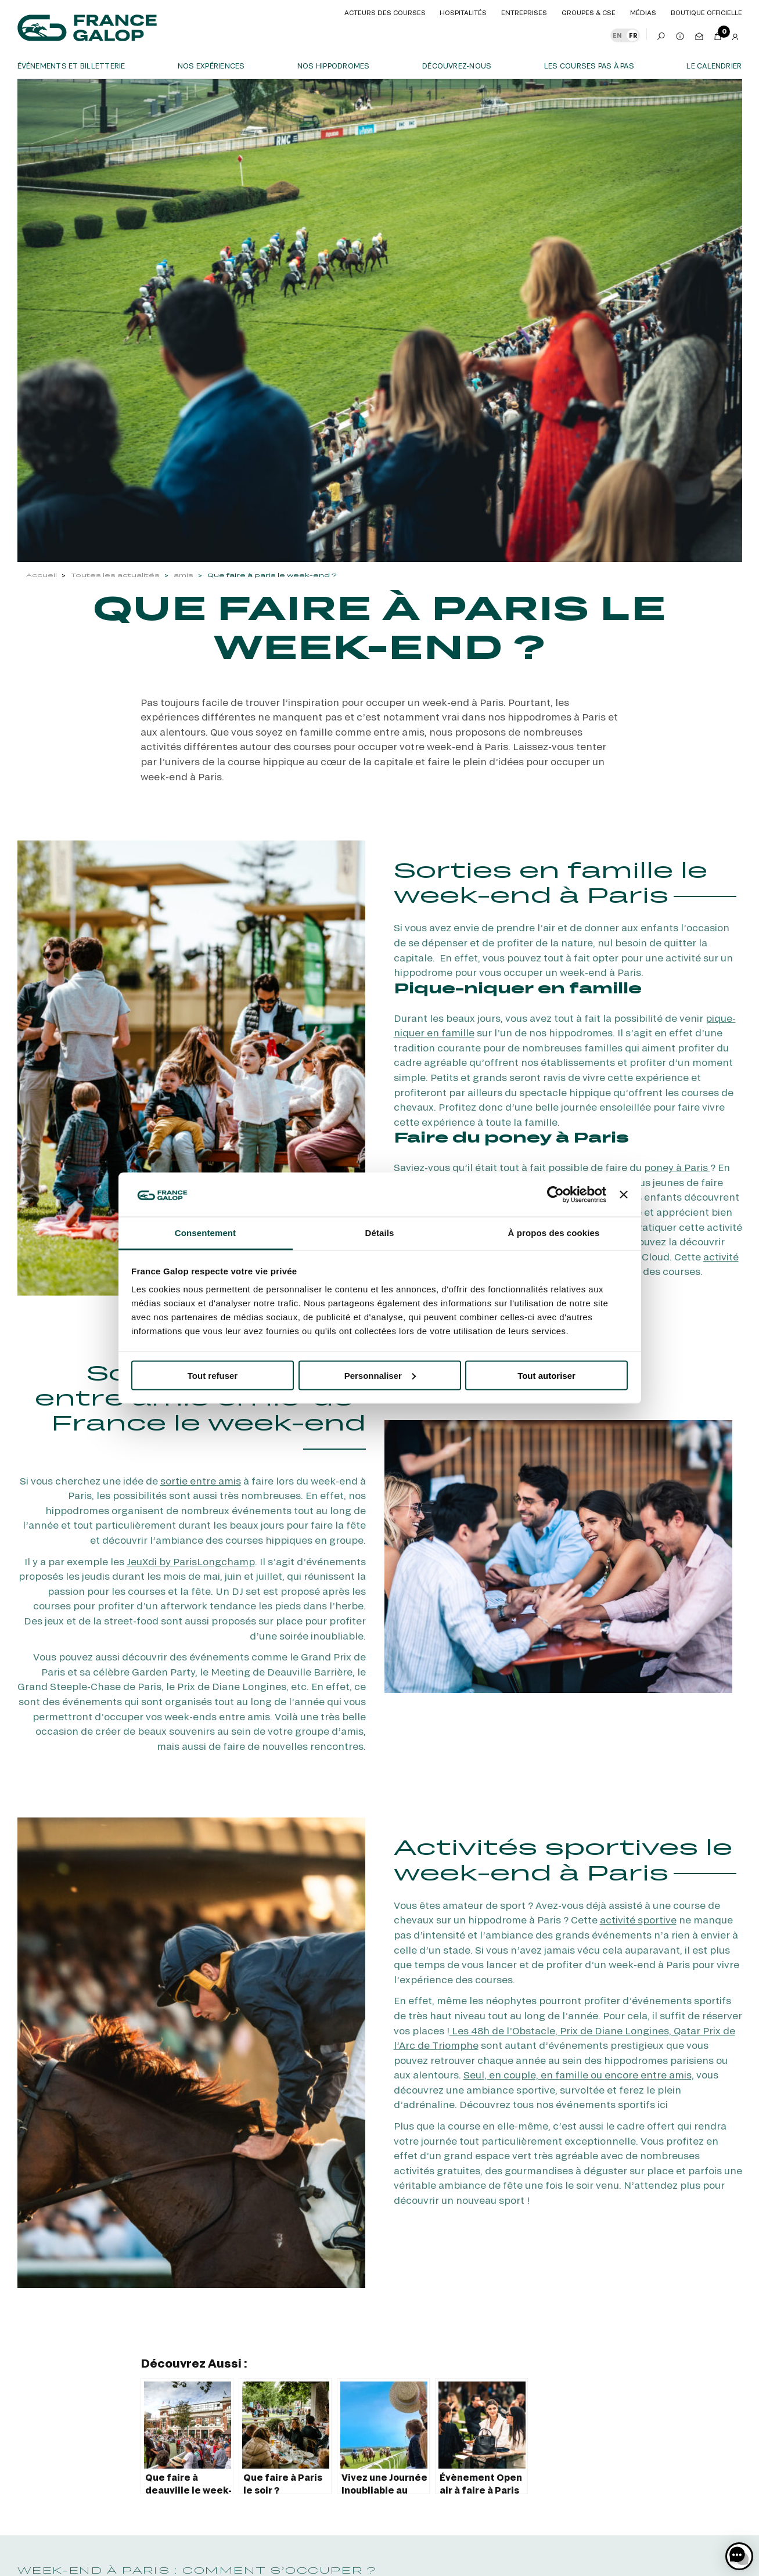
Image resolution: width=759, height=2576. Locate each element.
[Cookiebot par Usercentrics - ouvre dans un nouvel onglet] (555, 1194)
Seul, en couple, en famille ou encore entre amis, (578, 2074)
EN (617, 35)
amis (183, 575)
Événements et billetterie (71, 66)
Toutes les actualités (115, 575)
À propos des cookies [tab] (554, 1233)
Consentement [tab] (205, 1233)
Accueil (41, 575)
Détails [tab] (379, 1233)
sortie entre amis (200, 1480)
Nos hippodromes (333, 66)
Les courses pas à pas (589, 66)
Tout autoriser (546, 1375)
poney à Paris (677, 1167)
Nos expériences (211, 66)
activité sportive (638, 1919)
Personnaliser (380, 1375)
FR (633, 35)
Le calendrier (714, 66)
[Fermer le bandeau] (624, 1194)
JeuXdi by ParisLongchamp (191, 1561)
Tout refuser (213, 1375)
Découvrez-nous (456, 66)
